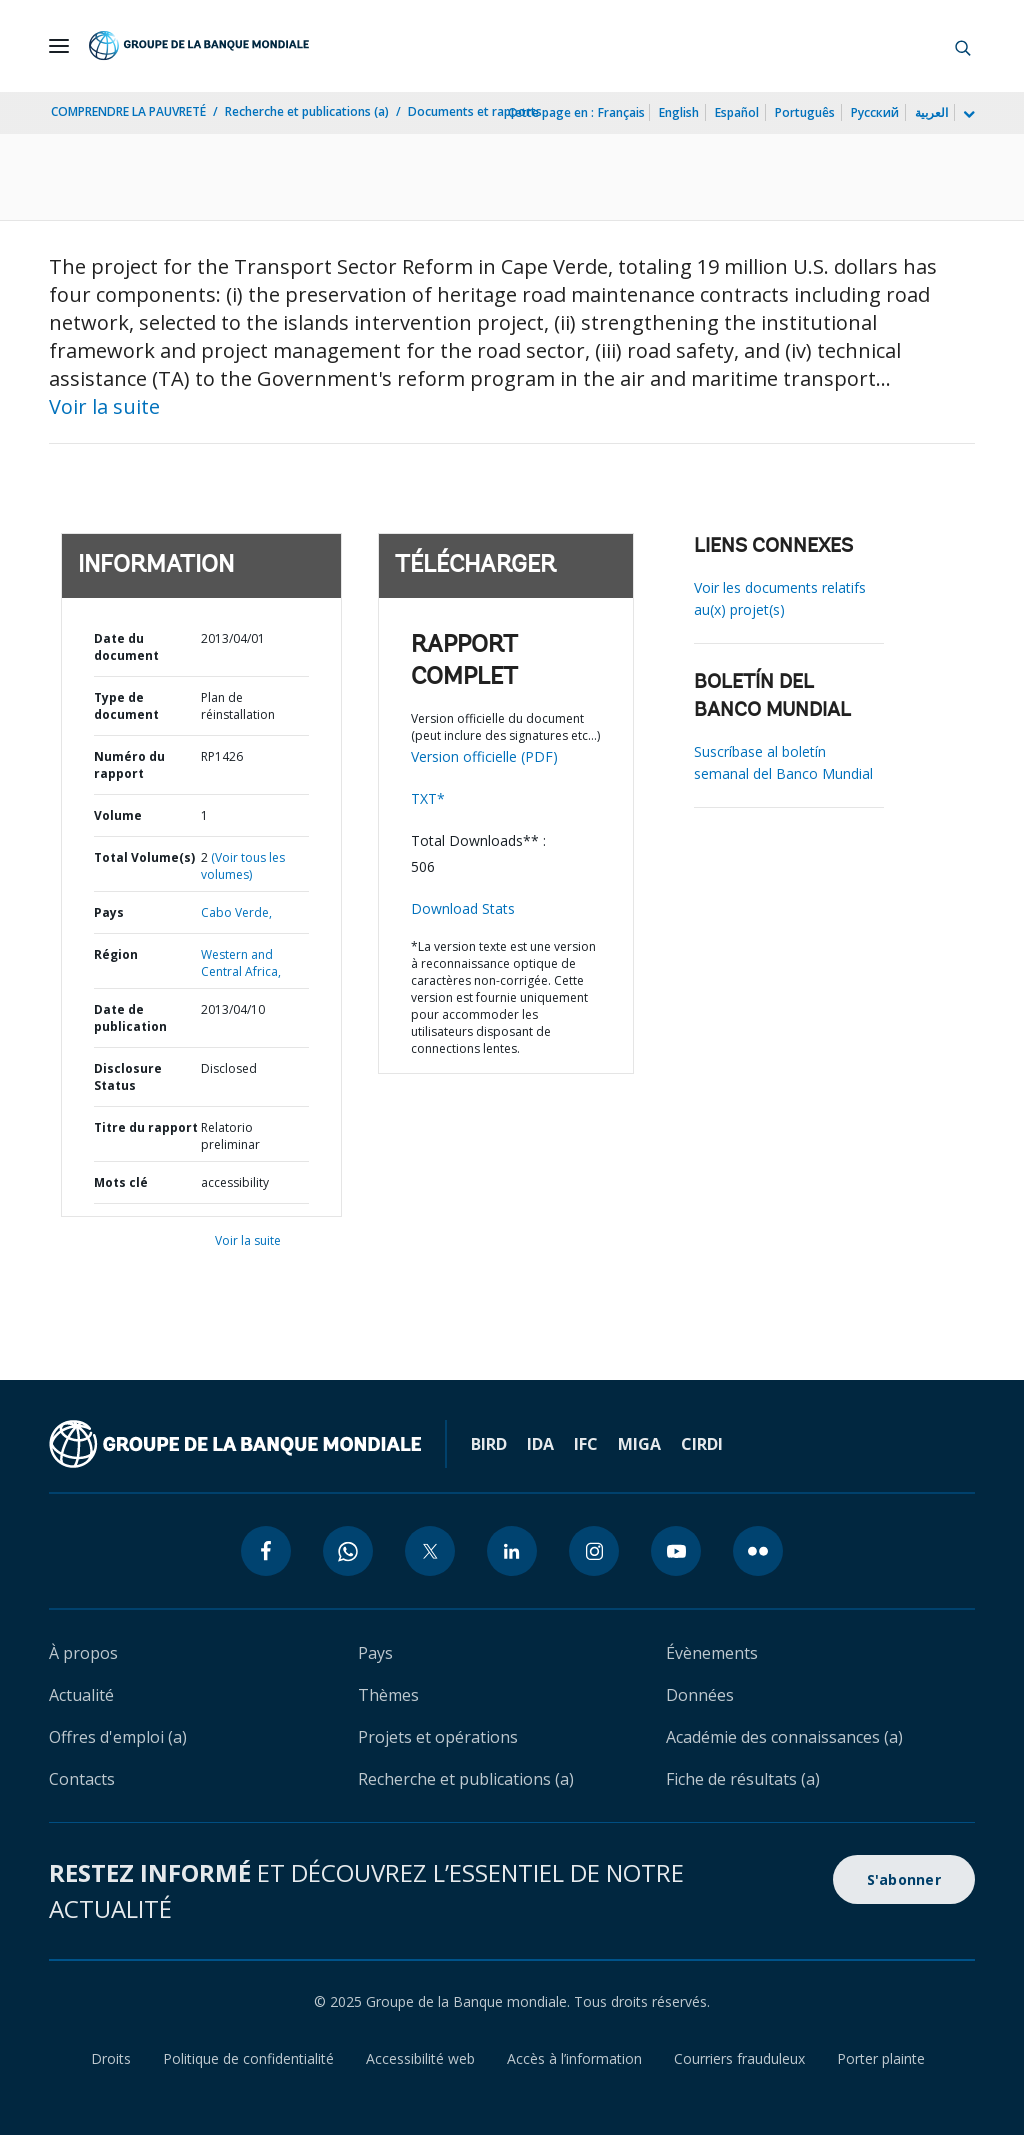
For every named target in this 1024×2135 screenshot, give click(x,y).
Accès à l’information (574, 2058)
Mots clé (121, 1182)
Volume (118, 815)
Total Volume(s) (144, 857)
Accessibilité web (420, 2058)
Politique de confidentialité (248, 2058)
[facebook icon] (266, 1551)
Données (700, 1695)
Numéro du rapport (129, 765)
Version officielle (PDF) (484, 756)
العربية (931, 112)
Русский (875, 112)
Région (116, 954)
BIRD (489, 1444)
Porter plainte (881, 2058)
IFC (586, 1444)
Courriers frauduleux (739, 2058)
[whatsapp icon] (348, 1551)
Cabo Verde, (236, 912)
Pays (109, 912)
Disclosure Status (128, 1077)
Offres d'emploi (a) (118, 1737)
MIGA (639, 1444)
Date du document (126, 647)
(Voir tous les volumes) (243, 866)
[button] (963, 46)
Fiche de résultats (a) (743, 1779)
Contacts (82, 1779)
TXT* (428, 798)
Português (805, 112)
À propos (83, 1653)
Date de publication (130, 1018)
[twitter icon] (430, 1551)
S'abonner (904, 1879)
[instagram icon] (594, 1551)
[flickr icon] (758, 1551)
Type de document (126, 706)
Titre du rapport (146, 1127)
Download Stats (463, 908)
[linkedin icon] (512, 1551)
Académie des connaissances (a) (784, 1737)
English (679, 112)
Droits (111, 2058)
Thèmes (388, 1695)
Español (737, 112)
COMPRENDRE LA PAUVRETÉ (128, 111)
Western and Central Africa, (241, 963)
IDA (540, 1444)
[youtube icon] (676, 1551)
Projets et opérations (438, 1737)
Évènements (712, 1653)
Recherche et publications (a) (307, 111)
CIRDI (702, 1444)
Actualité (81, 1695)
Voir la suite (104, 406)
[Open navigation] (59, 46)
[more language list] (967, 115)
